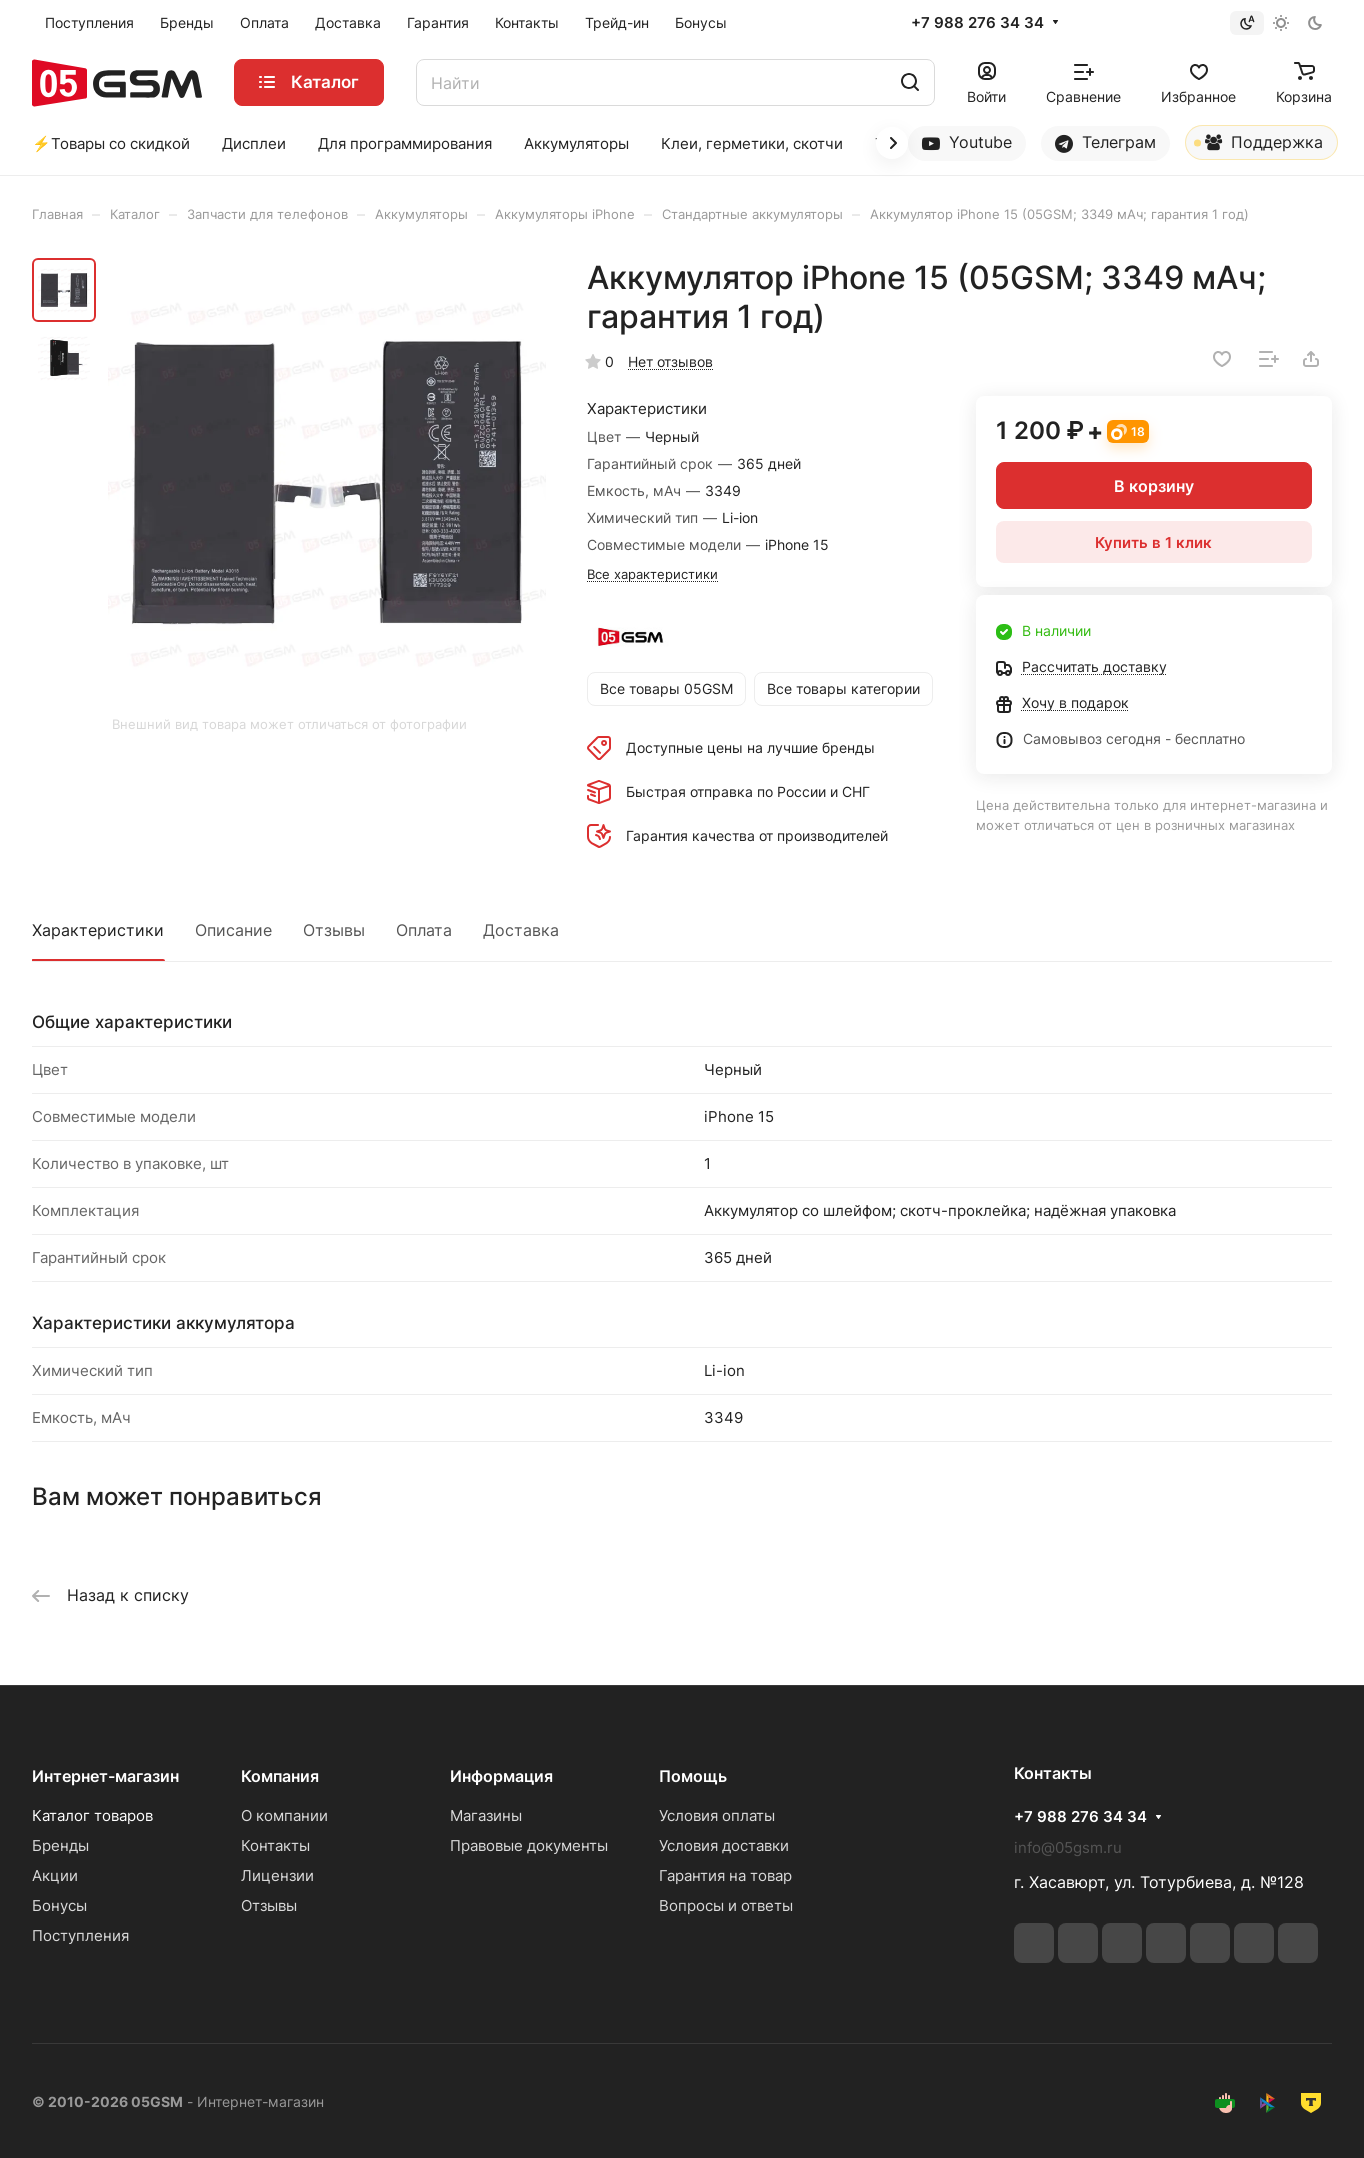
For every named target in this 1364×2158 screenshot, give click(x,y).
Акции (55, 1875)
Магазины (486, 1815)
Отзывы (334, 930)
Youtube (967, 142)
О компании (284, 1815)
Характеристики (98, 930)
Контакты (275, 1845)
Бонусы (59, 1905)
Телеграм (1105, 142)
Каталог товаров (92, 1815)
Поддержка (1258, 146)
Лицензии (277, 1875)
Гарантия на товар (725, 1875)
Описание (233, 930)
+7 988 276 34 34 (977, 23)
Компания (280, 1776)
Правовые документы (529, 1845)
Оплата (424, 930)
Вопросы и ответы (726, 1905)
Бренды (60, 1845)
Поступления (80, 1935)
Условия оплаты (717, 1815)
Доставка (521, 930)
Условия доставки (724, 1845)
